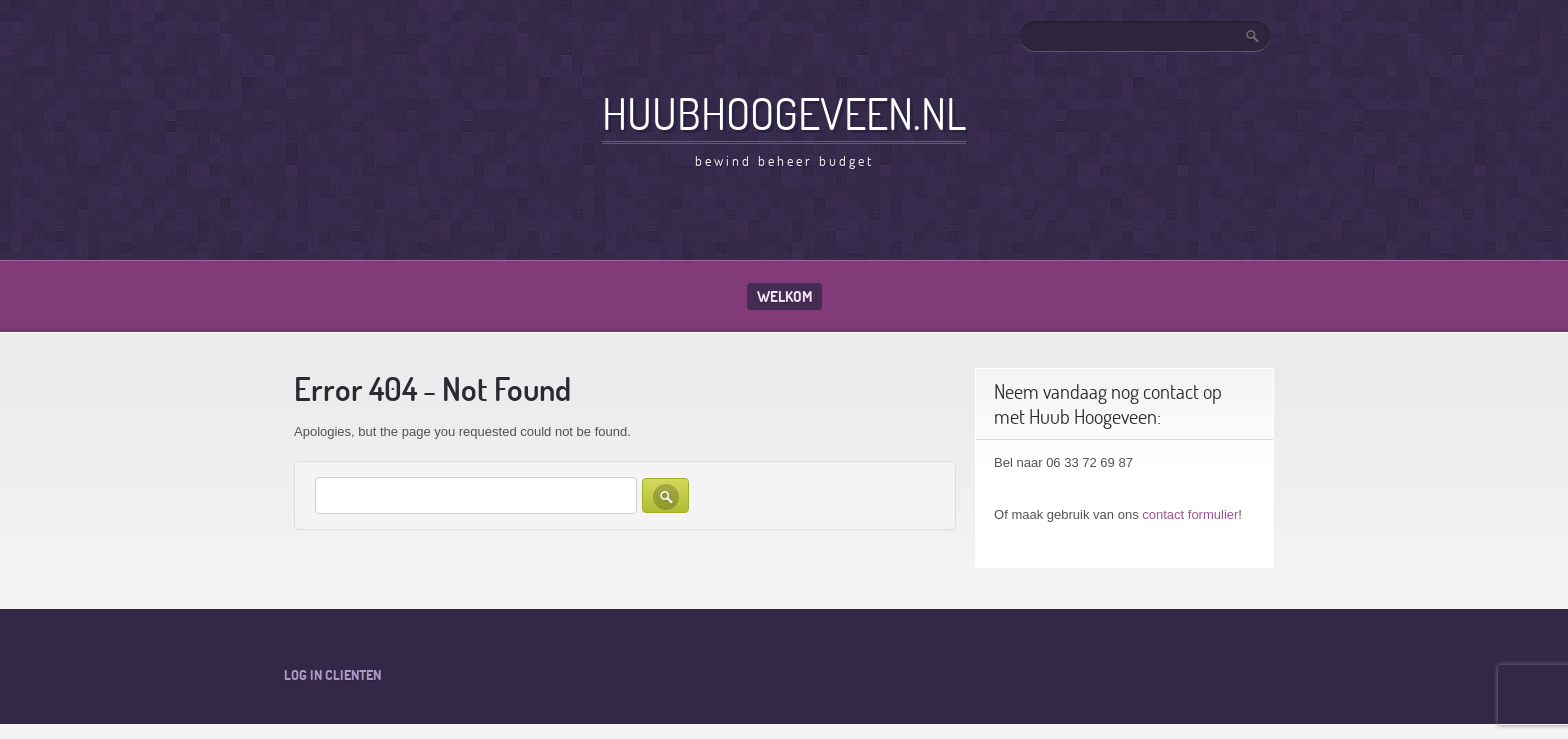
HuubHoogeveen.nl (784, 113)
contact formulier (1190, 514)
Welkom (784, 296)
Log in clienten (332, 675)
